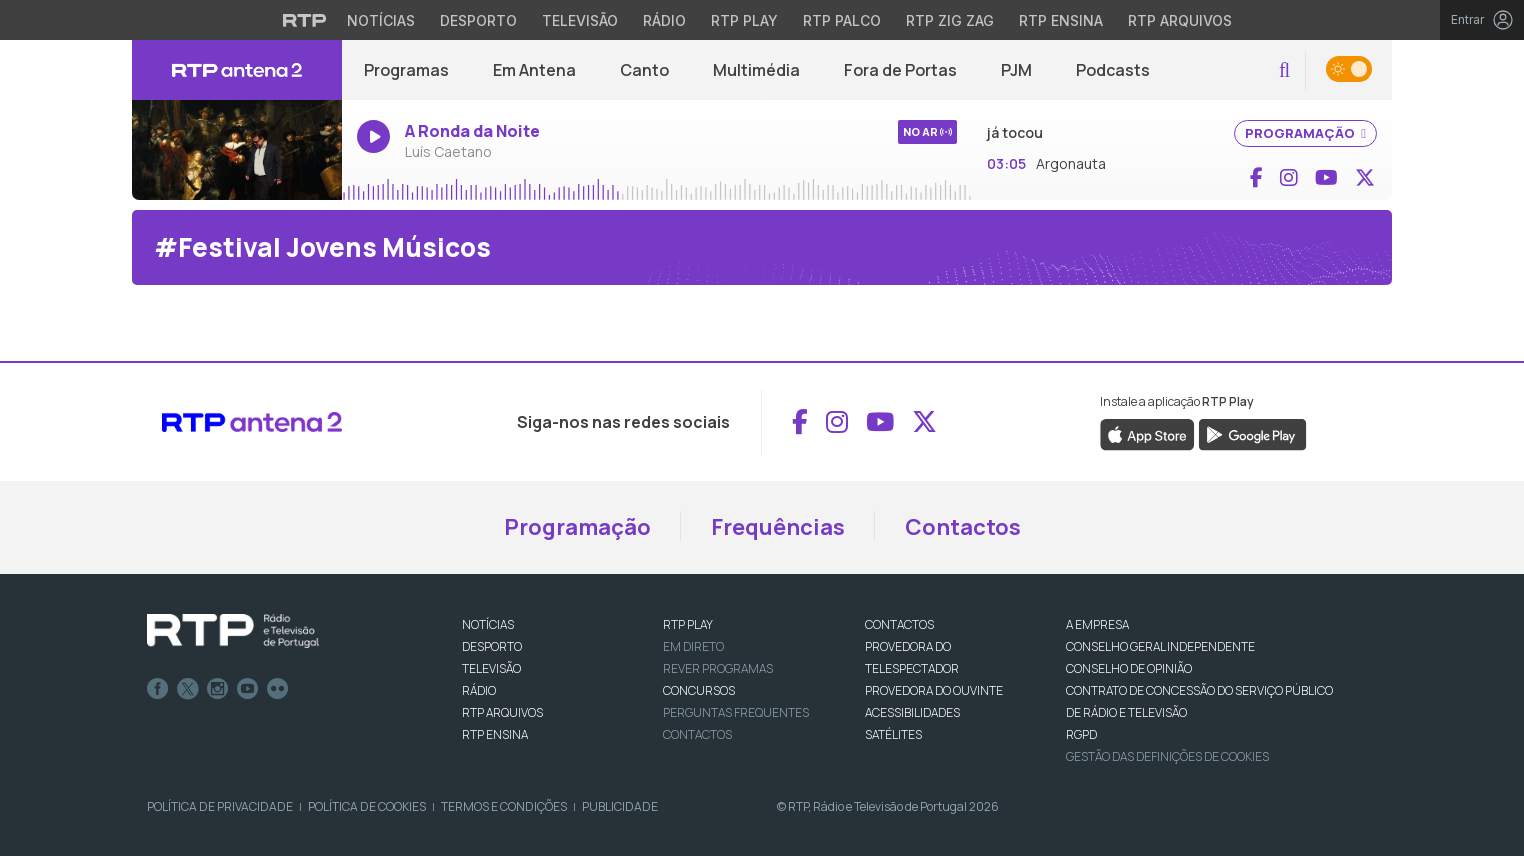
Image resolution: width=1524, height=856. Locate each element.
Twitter (188, 689)
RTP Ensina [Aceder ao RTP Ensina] (1061, 20)
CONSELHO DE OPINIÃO (1129, 668)
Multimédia (756, 70)
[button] (1284, 70)
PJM (1016, 70)
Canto (644, 70)
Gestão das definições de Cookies (1167, 756)
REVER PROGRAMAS (718, 668)
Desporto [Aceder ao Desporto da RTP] (478, 20)
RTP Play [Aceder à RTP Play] (744, 20)
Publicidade (620, 806)
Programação (577, 527)
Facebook (158, 689)
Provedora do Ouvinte (934, 690)
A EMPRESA (1097, 624)
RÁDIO (479, 690)
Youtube (248, 689)
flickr (278, 689)
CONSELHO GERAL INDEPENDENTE (1160, 646)
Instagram (218, 689)
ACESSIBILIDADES (912, 712)
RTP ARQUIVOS (502, 712)
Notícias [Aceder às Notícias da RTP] (381, 20)
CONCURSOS (699, 690)
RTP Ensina (495, 734)
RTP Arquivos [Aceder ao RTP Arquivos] (1180, 20)
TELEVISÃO (491, 668)
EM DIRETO (693, 646)
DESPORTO (492, 646)
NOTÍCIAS (488, 624)
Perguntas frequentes (736, 712)
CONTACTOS (899, 624)
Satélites (893, 734)
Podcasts (1113, 70)
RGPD (1081, 734)
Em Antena (534, 70)
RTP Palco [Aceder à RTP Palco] (842, 20)
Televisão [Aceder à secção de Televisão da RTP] (580, 20)
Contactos (963, 527)
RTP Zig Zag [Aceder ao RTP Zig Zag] (950, 20)
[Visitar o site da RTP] (305, 20)
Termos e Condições (504, 806)
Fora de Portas (900, 70)
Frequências (778, 527)
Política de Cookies (367, 806)
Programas (406, 70)
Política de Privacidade (220, 806)
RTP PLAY (688, 624)
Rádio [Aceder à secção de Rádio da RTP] (664, 20)
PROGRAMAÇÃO (1305, 133)
